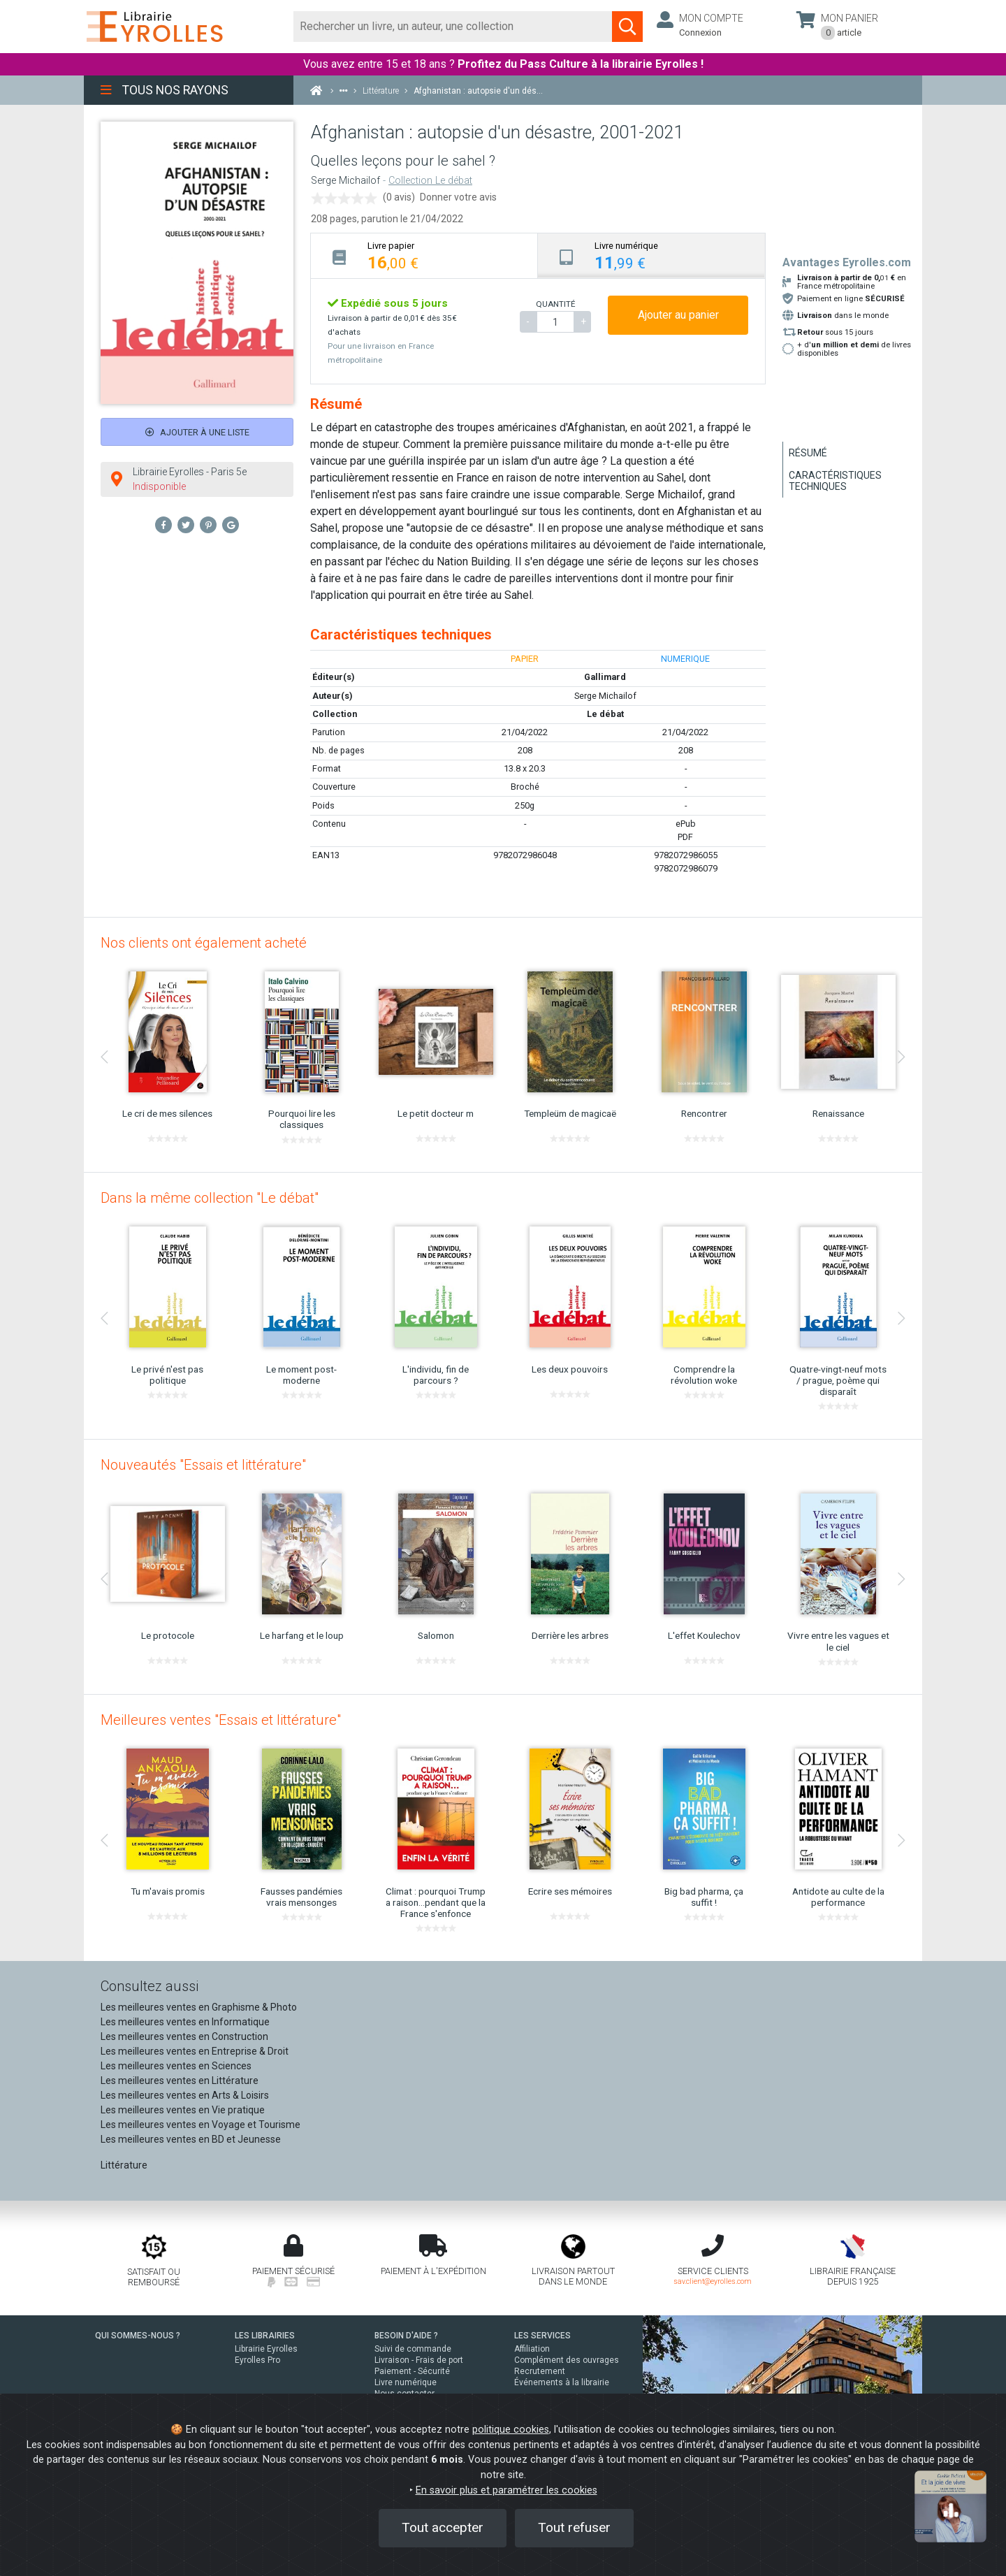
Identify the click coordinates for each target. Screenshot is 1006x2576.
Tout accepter (442, 2527)
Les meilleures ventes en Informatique (185, 2021)
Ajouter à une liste (197, 432)
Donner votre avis (458, 197)
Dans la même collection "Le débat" (210, 1197)
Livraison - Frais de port (418, 2360)
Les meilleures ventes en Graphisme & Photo (199, 2007)
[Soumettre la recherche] (627, 26)
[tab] (424, 255)
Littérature (124, 2165)
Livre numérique (405, 2382)
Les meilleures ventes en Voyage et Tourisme (200, 2124)
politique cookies (510, 2430)
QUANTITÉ (555, 304)
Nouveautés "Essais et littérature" (203, 1464)
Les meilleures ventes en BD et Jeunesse (191, 2139)
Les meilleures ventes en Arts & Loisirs (185, 2095)
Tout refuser (574, 2527)
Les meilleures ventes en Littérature (179, 2080)
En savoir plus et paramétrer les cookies (506, 2490)
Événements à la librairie (561, 2382)
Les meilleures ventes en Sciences (176, 2065)
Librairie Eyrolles (266, 2349)
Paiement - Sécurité (412, 2371)
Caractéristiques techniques (835, 481)
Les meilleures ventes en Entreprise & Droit (195, 2051)
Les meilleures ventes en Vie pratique (183, 2109)
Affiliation (532, 2349)
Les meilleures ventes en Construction (184, 2036)
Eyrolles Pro (257, 2360)
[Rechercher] (453, 26)
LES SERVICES (542, 2335)
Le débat (605, 714)
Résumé (808, 452)
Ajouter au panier (678, 314)
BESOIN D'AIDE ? (406, 2335)
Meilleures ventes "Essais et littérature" (221, 1720)
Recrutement (539, 2371)
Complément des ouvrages (566, 2360)
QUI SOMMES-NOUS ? (137, 2335)
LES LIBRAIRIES (265, 2335)
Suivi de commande (412, 2349)
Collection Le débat (430, 181)
